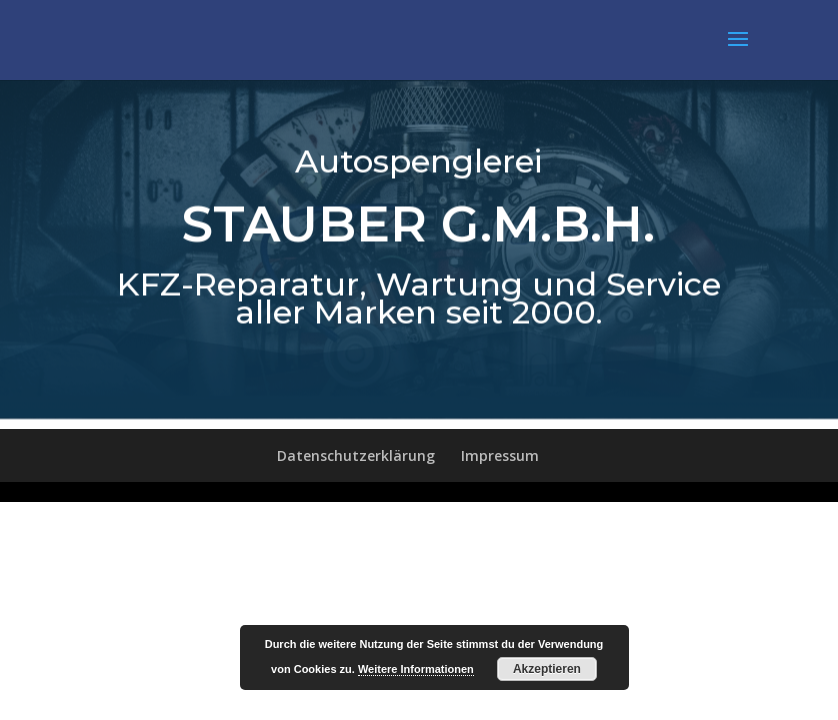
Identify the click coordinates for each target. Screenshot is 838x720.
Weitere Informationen (416, 669)
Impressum (500, 455)
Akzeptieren (547, 669)
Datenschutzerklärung (356, 455)
